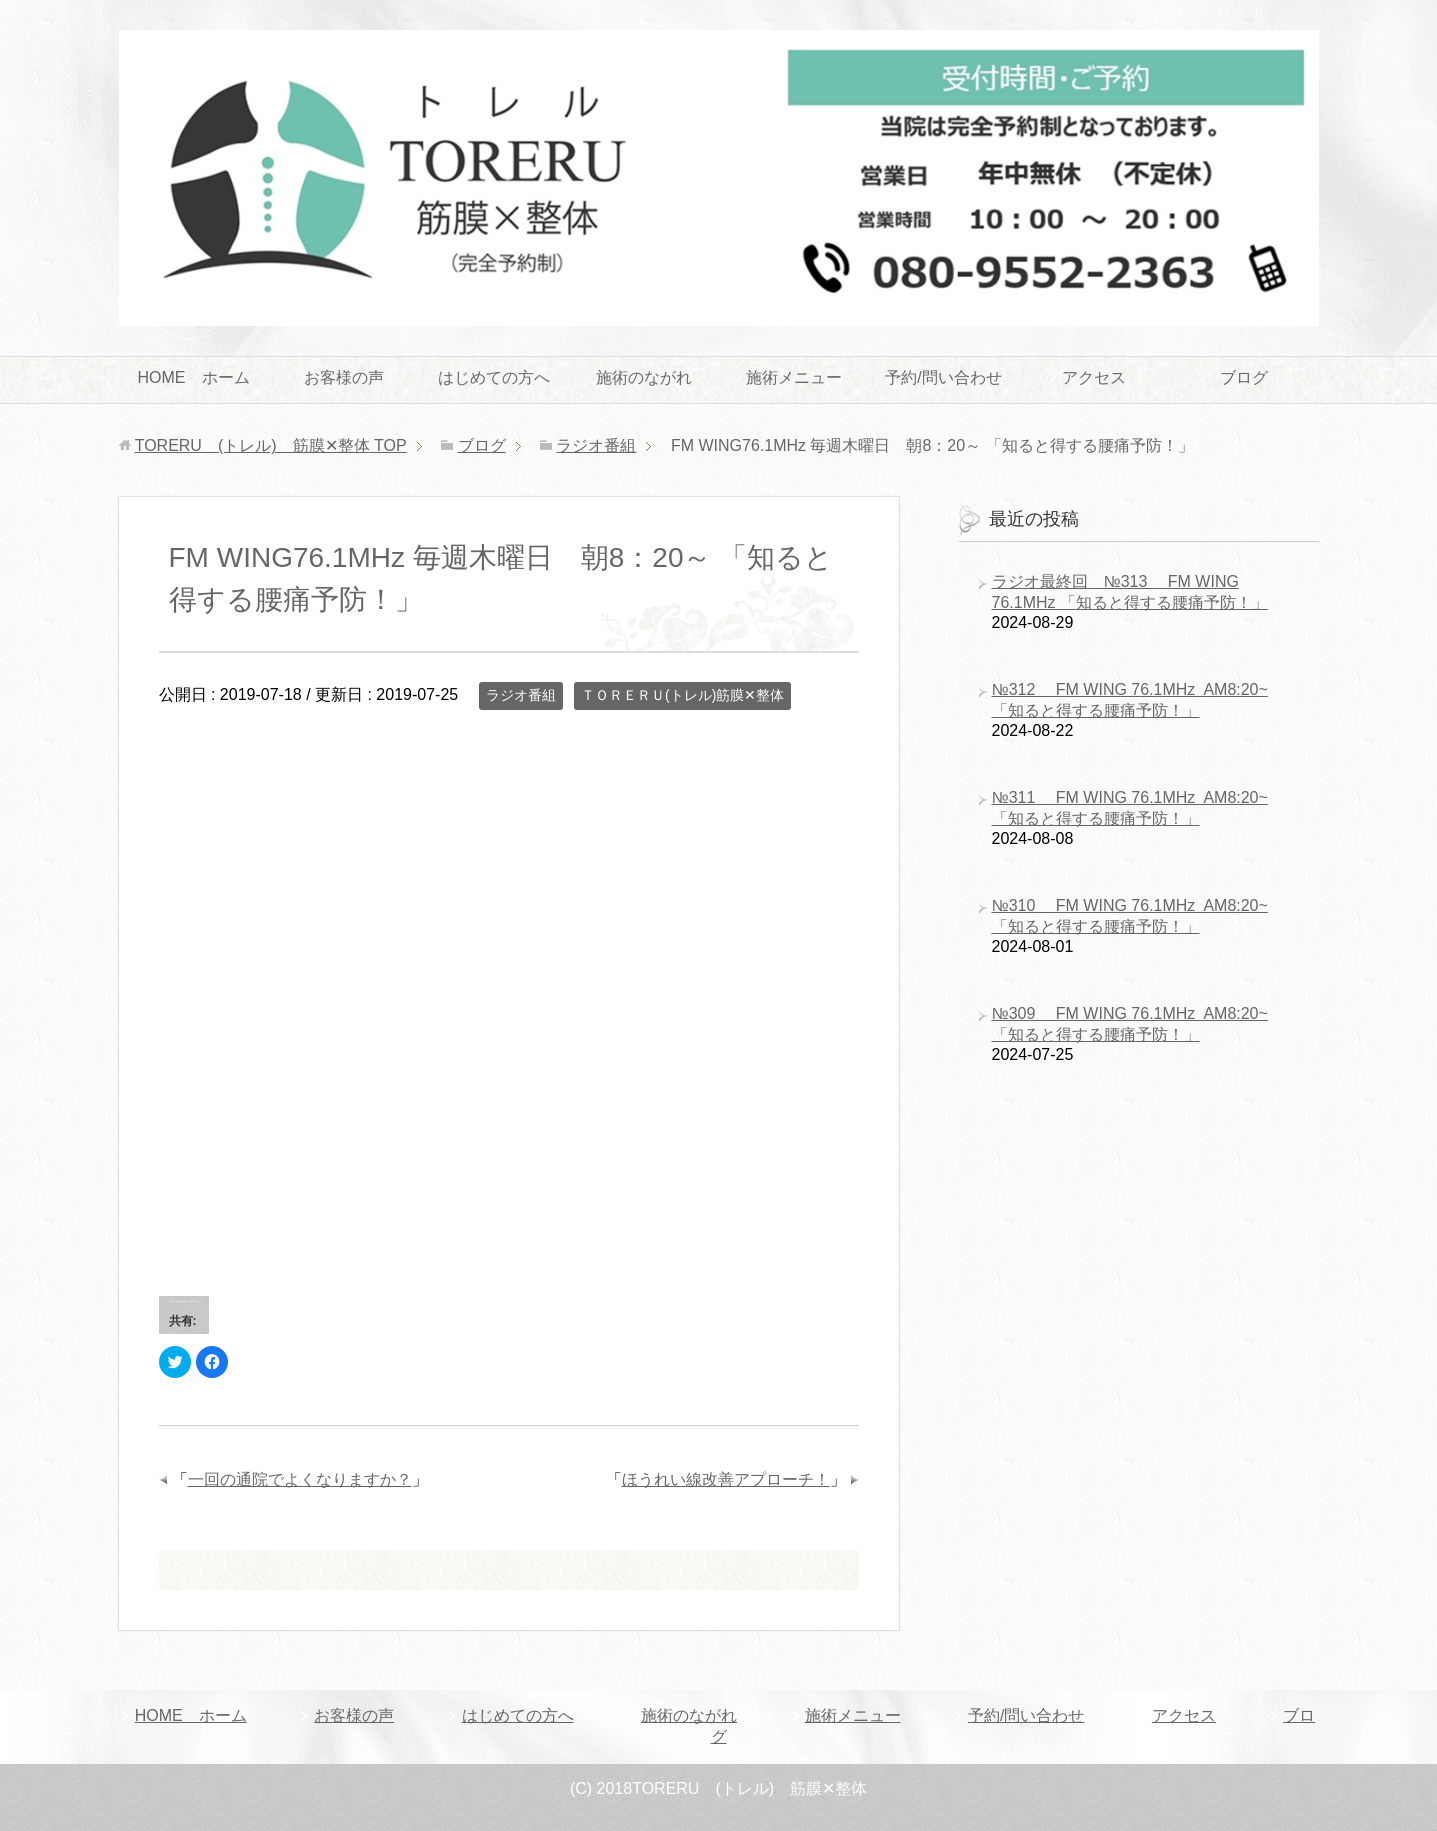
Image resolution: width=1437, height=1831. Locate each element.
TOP (271, 445)
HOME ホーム (194, 377)
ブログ (1244, 377)
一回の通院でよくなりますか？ (300, 1479)
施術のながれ (644, 377)
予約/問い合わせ (943, 377)
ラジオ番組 (521, 695)
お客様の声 (344, 377)
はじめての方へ (494, 377)
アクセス (1094, 377)
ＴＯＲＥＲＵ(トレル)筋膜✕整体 (682, 695)
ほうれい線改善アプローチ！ (726, 1479)
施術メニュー (794, 377)
